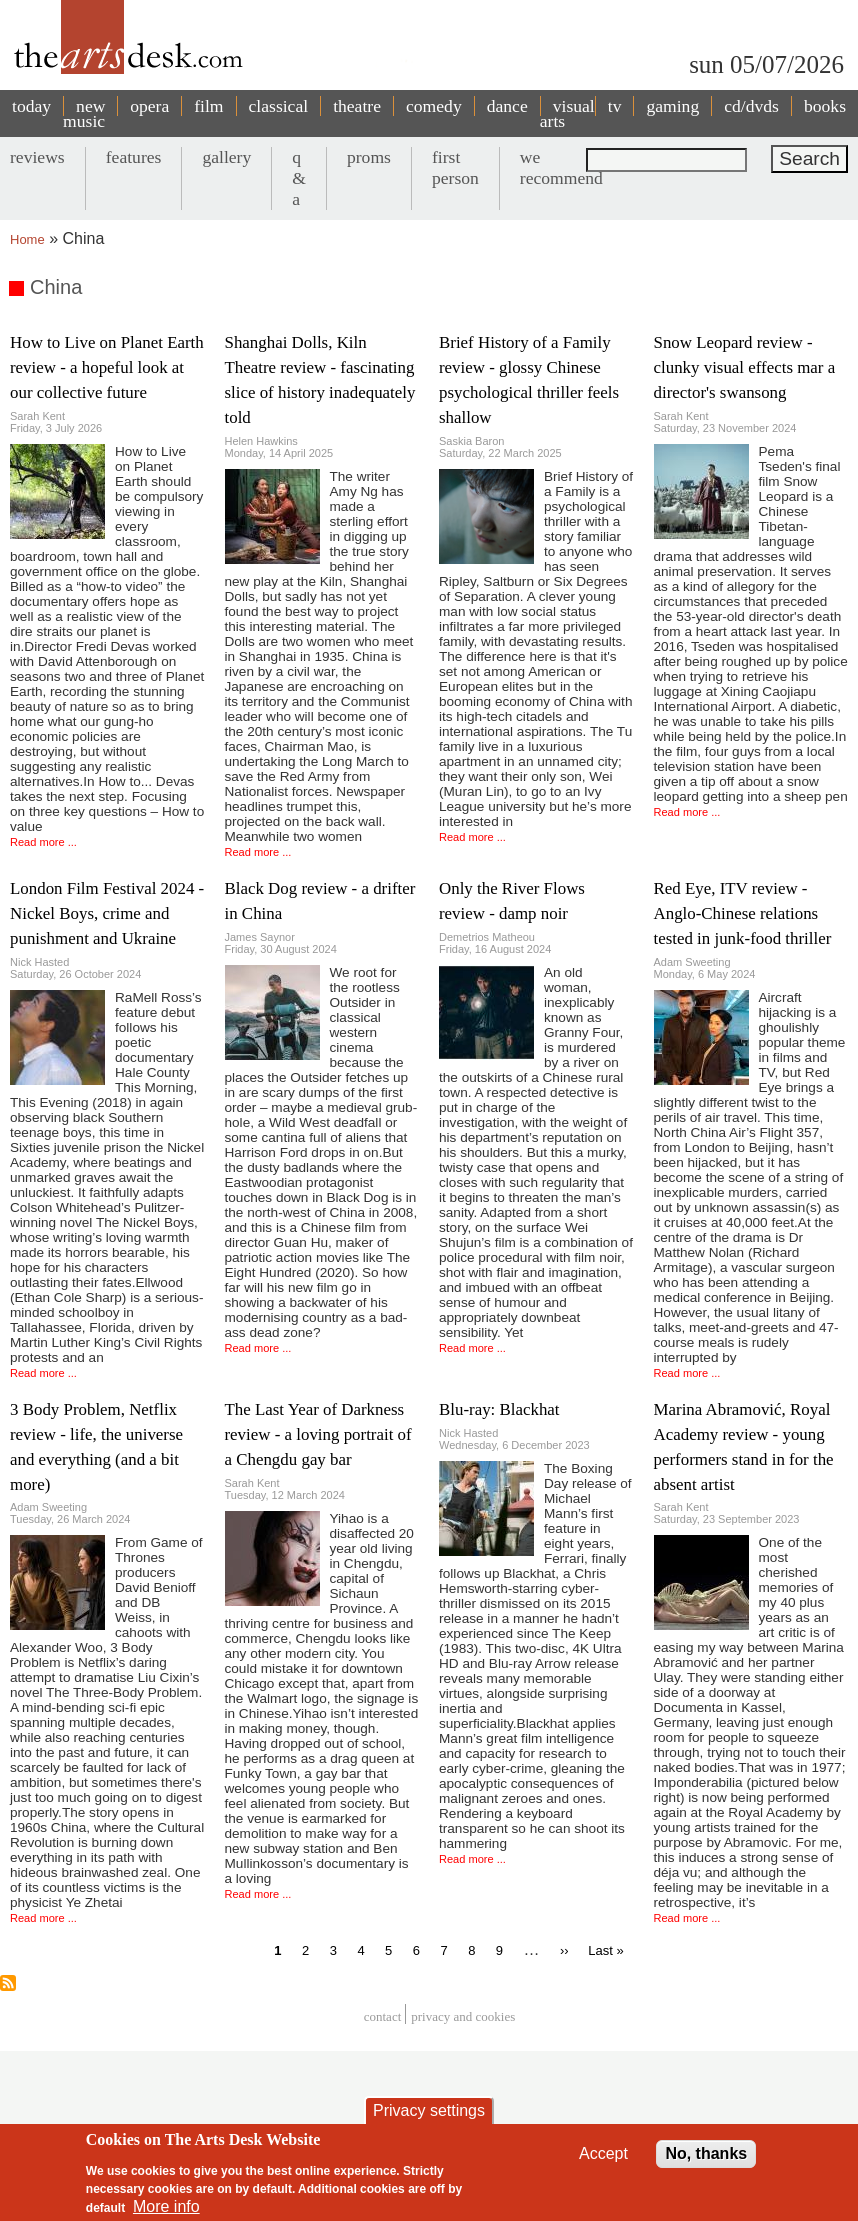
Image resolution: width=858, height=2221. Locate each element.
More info (166, 2210)
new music (84, 113)
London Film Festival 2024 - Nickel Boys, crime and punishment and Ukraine (107, 913)
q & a (299, 178)
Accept (603, 2157)
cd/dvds (751, 106)
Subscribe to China (8, 1983)
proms (369, 157)
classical (279, 106)
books (825, 106)
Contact (383, 2016)
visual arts (567, 113)
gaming (672, 106)
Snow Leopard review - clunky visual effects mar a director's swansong (745, 367)
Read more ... (43, 842)
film (208, 106)
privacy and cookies (463, 2016)
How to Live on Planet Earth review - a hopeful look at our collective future (107, 367)
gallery (226, 157)
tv (615, 106)
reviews (37, 157)
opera (149, 106)
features (134, 157)
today (31, 106)
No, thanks (706, 2157)
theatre (357, 106)
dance (507, 106)
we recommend (561, 167)
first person (455, 167)
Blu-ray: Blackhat (499, 1409)
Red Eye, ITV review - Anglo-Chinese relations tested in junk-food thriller (743, 913)
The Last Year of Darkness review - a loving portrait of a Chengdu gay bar (318, 1434)
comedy (434, 106)
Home (27, 239)
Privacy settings (429, 2114)
